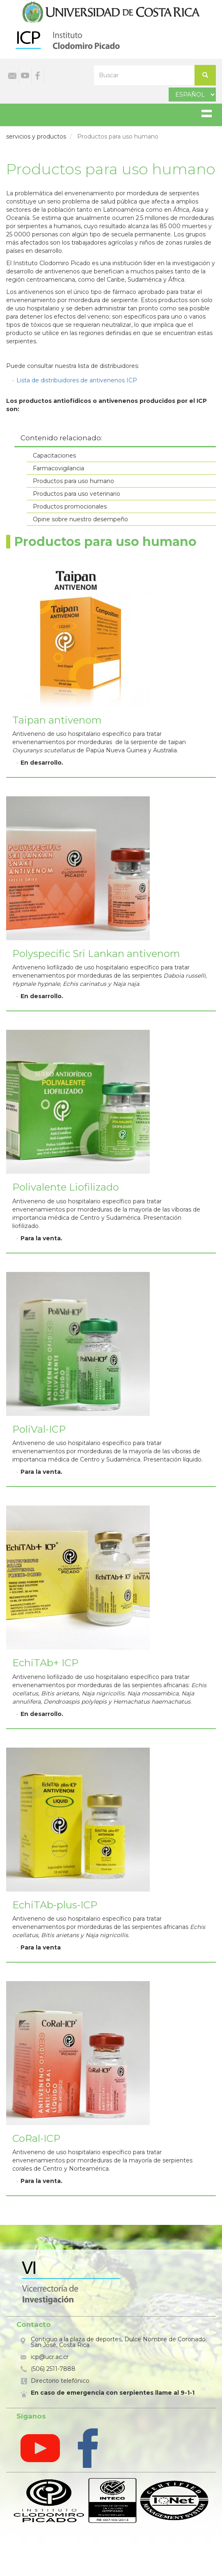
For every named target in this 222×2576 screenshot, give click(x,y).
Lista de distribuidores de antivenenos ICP (76, 380)
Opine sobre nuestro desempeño (80, 519)
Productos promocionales (70, 506)
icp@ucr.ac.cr (50, 2357)
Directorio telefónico (60, 2380)
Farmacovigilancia (58, 468)
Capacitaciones (54, 455)
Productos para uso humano (73, 481)
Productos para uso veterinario (76, 493)
